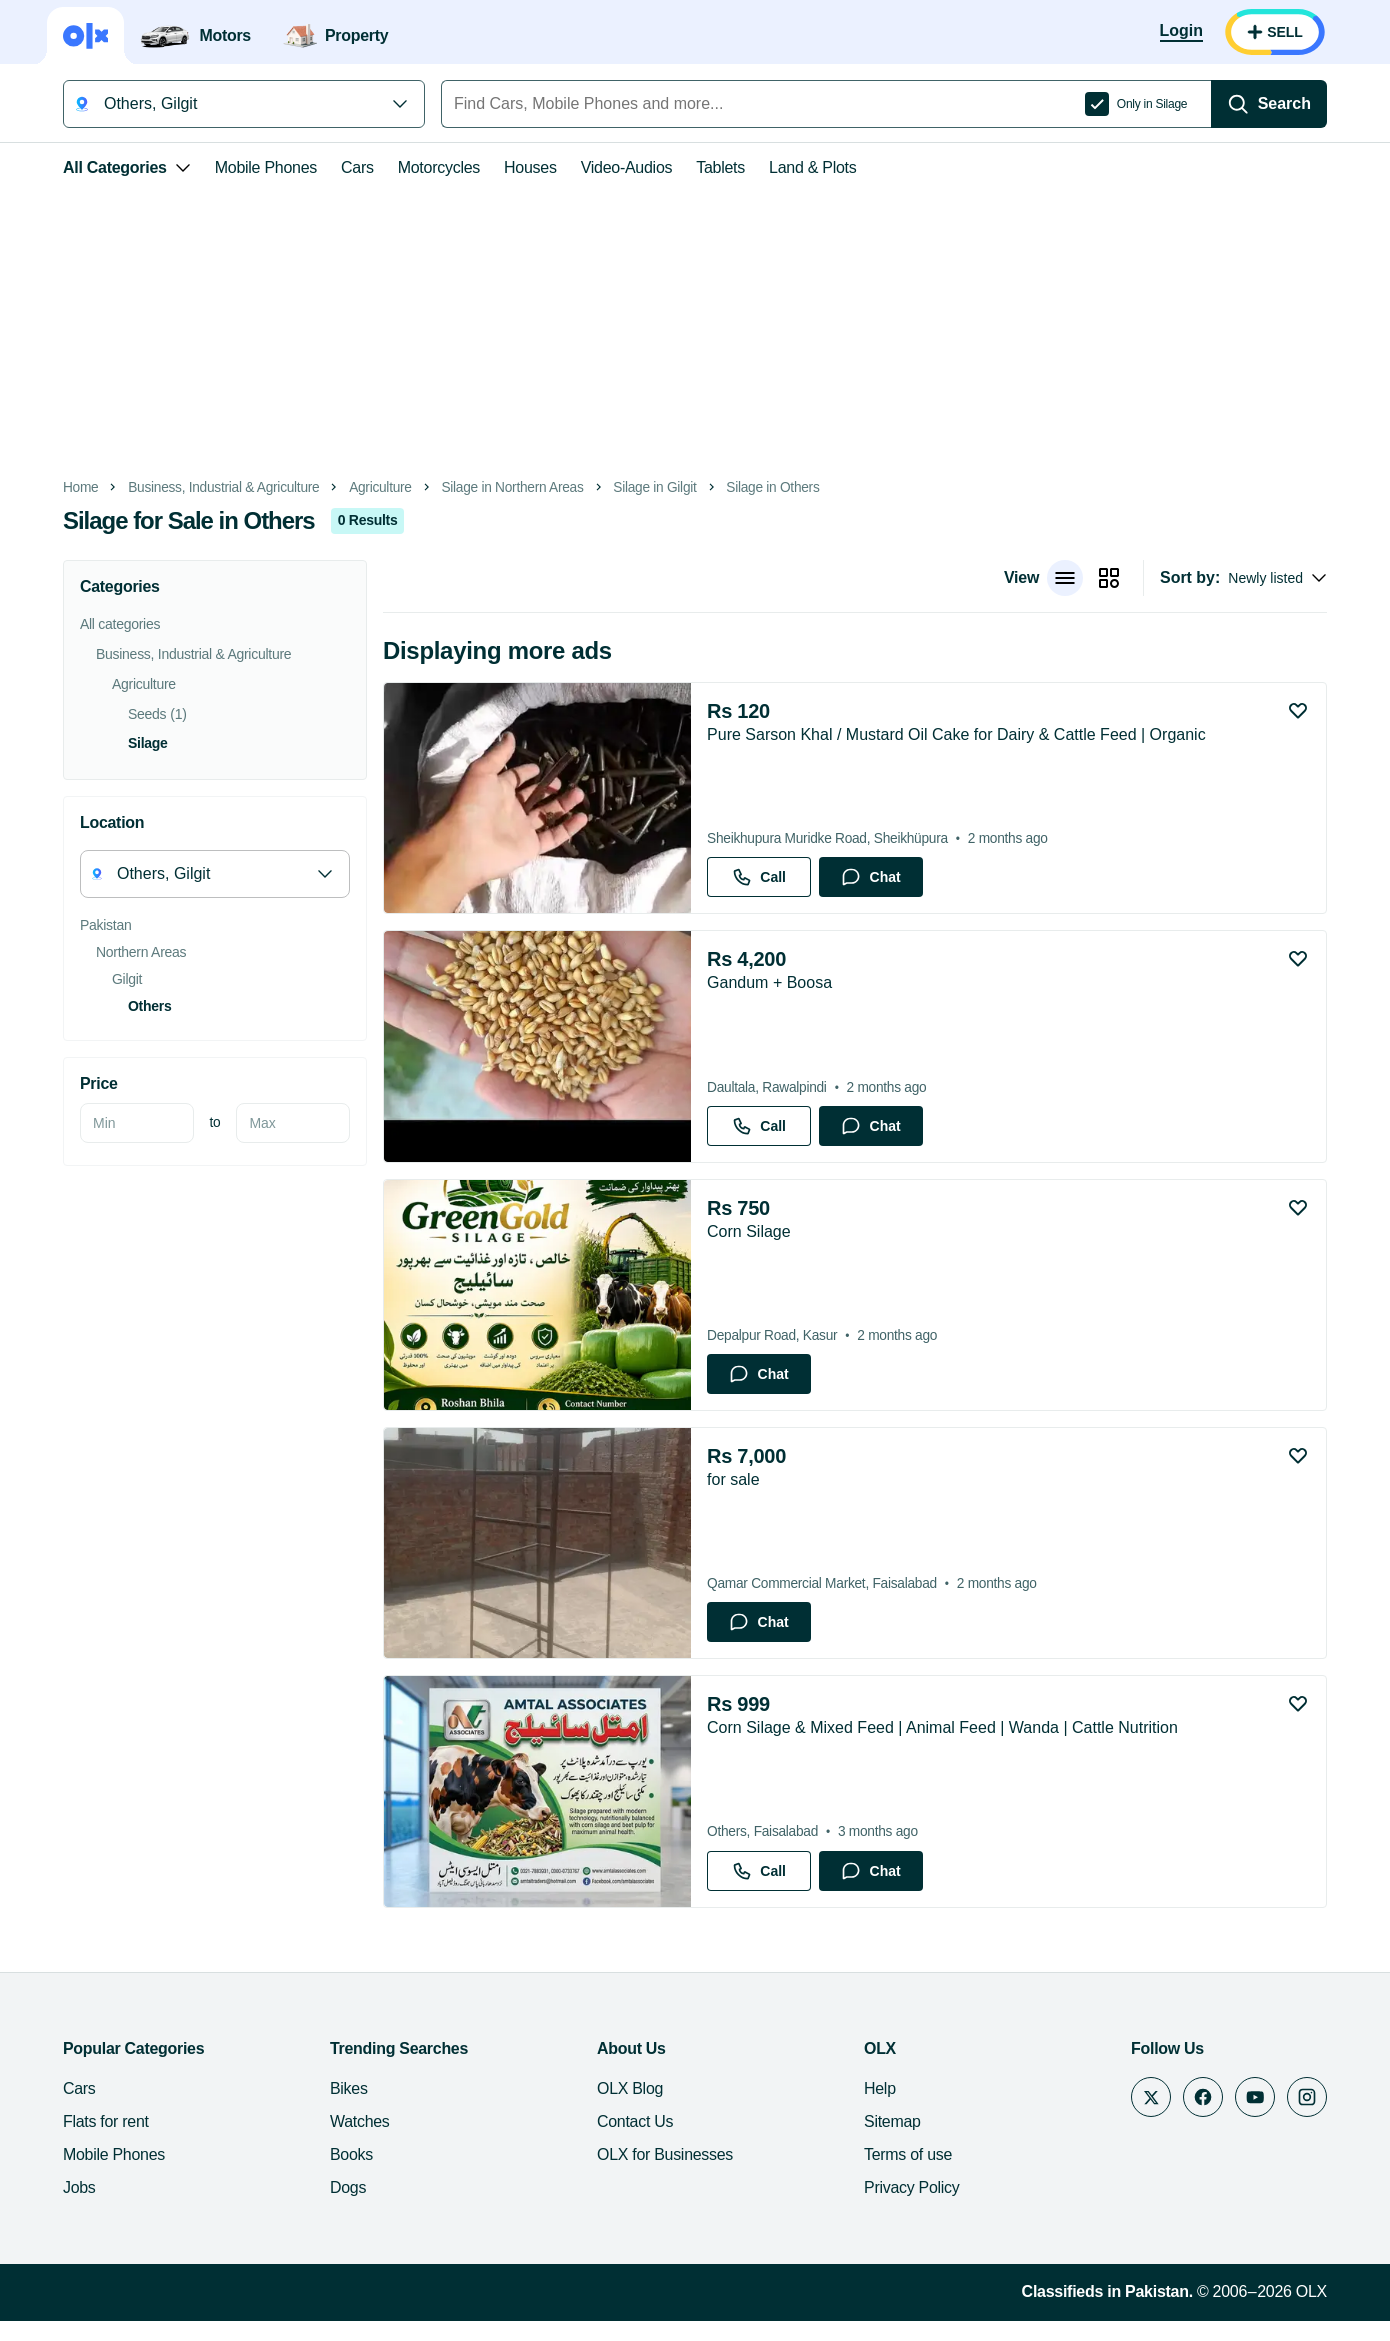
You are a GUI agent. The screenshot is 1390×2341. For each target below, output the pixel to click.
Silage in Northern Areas (504, 487)
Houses (522, 167)
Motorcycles (431, 167)
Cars (349, 167)
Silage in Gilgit (646, 487)
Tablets (712, 167)
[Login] (1189, 32)
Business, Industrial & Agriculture (215, 487)
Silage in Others (764, 487)
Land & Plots (804, 167)
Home (73, 487)
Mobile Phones (258, 167)
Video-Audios (619, 167)
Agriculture (372, 487)
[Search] (1277, 104)
